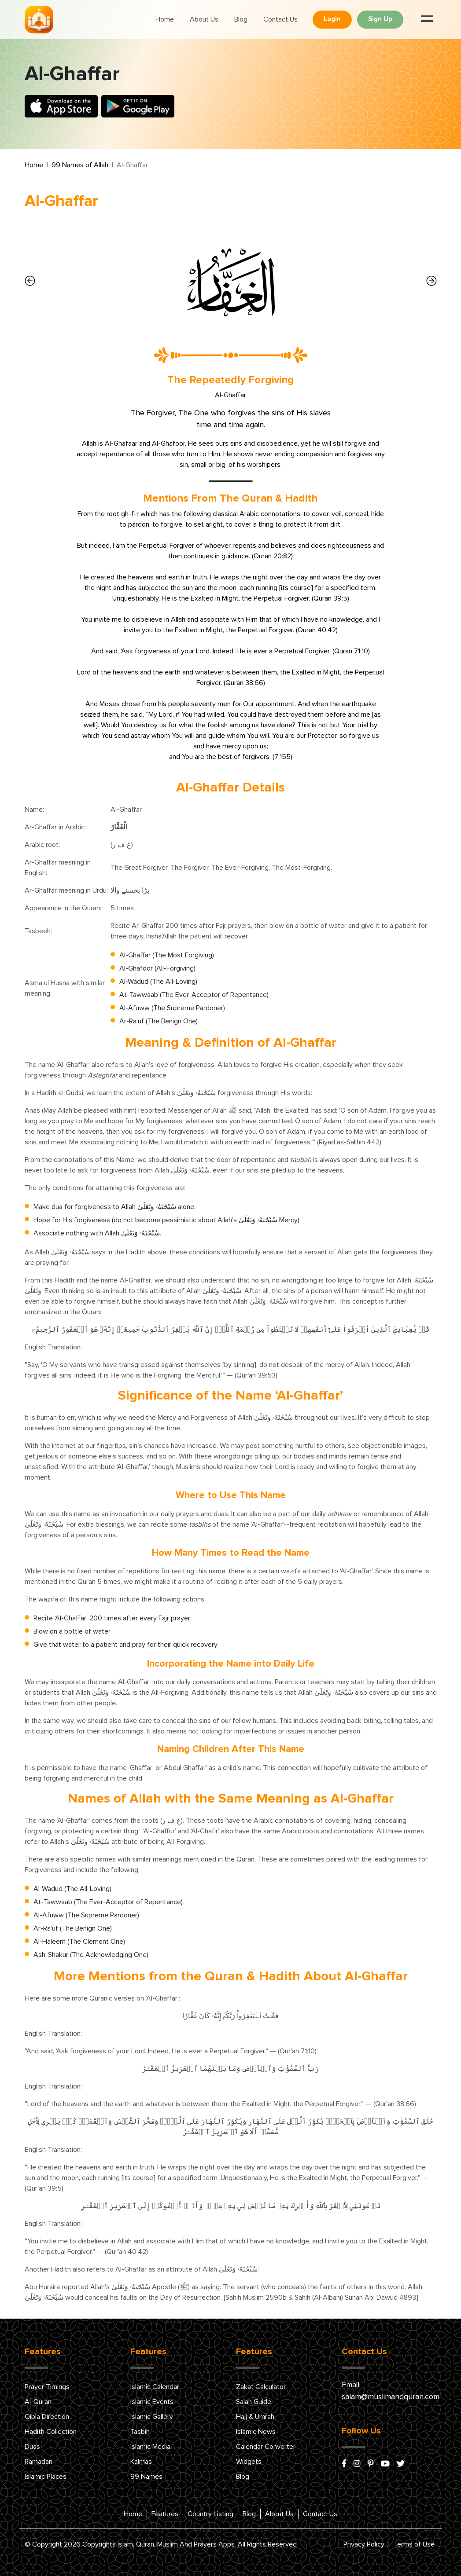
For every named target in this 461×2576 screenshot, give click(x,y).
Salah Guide (253, 2401)
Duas (32, 2446)
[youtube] (385, 2464)
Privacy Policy (363, 2544)
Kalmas (141, 2461)
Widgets (249, 2461)
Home (164, 19)
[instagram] (357, 2464)
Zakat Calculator (261, 2386)
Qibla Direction (47, 2416)
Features (164, 2513)
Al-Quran (38, 2401)
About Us (204, 19)
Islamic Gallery (151, 2416)
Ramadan (38, 2461)
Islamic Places (45, 2476)
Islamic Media (150, 2446)
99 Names (146, 2476)
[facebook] (344, 2464)
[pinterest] (371, 2464)
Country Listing (210, 2513)
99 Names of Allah (80, 165)
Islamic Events (151, 2401)
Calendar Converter (265, 2446)
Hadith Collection (51, 2431)
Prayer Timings (47, 2386)
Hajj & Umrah (255, 2416)
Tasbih (140, 2431)
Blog (240, 19)
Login (332, 19)
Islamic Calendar (154, 2386)
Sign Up (380, 19)
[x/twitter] (401, 2464)
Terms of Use (414, 2544)
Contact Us (280, 19)
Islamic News (256, 2431)
